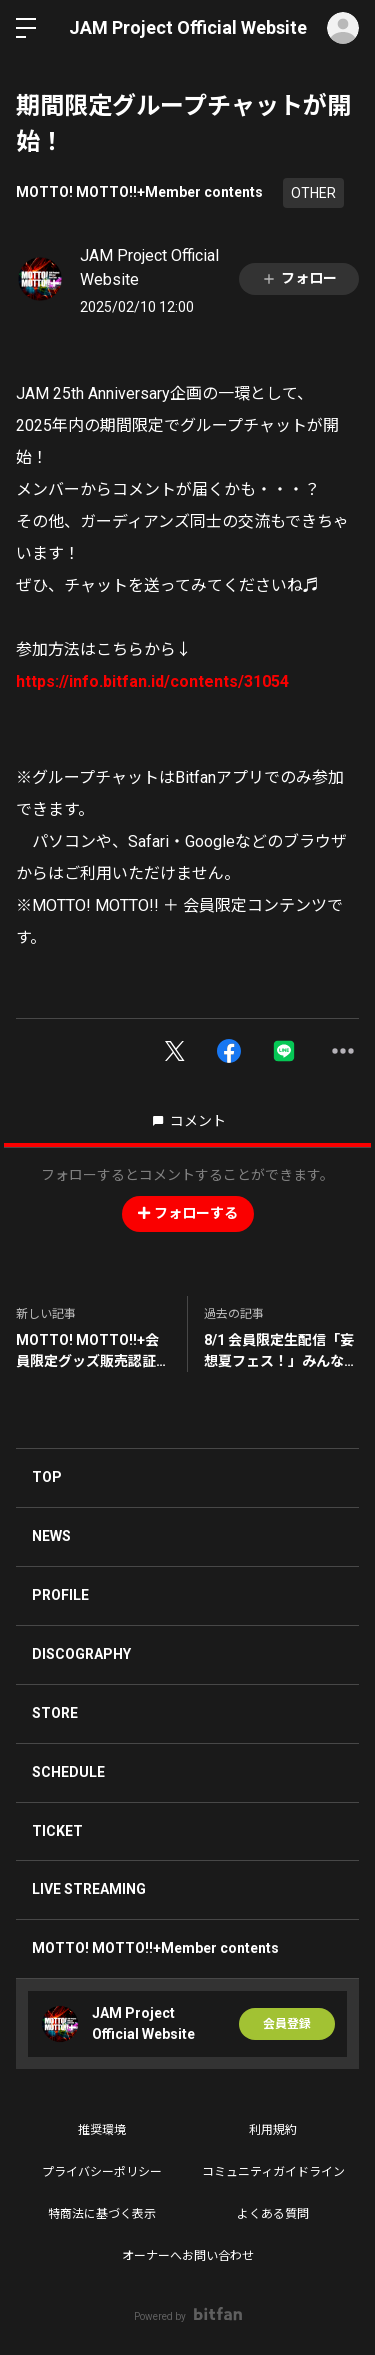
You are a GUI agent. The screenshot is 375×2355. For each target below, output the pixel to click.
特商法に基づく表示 (102, 2214)
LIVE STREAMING (89, 1889)
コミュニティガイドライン (273, 2172)
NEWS (51, 1536)
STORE (55, 1713)
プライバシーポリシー (102, 2172)
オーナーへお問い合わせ (188, 2256)
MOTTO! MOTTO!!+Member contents (139, 192)
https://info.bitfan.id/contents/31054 (152, 681)
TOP (47, 1477)
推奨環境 (102, 2130)
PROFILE (60, 1595)
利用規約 (273, 2130)
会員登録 (287, 2024)
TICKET (57, 1831)
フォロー (299, 278)
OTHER (313, 193)
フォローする (188, 1213)
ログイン (343, 28)
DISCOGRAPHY (81, 1654)
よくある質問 (273, 2214)
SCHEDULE (68, 1772)
